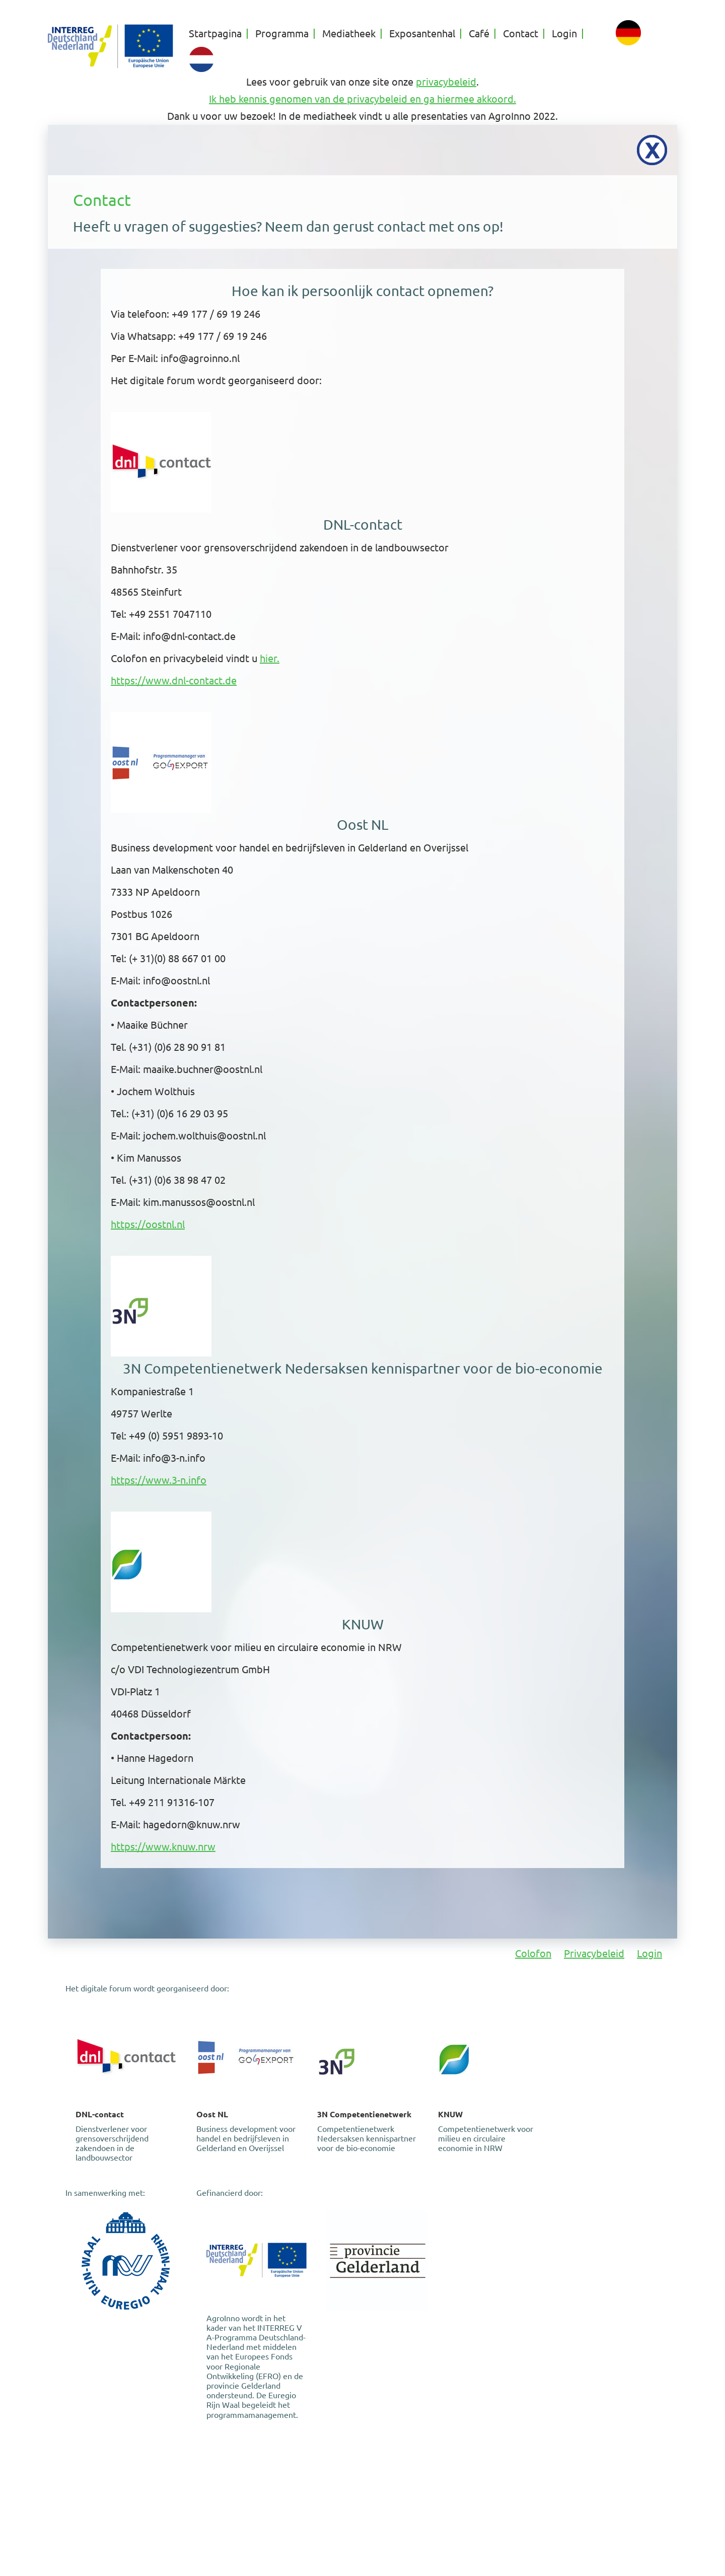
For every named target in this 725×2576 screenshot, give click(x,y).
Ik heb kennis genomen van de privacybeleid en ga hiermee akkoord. (362, 99)
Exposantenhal (422, 34)
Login (564, 34)
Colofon (533, 1953)
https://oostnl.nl (148, 1224)
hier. (269, 658)
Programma (282, 34)
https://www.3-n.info (158, 1480)
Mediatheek (349, 34)
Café (479, 34)
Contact (520, 34)
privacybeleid (446, 82)
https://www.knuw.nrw (163, 1846)
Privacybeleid (594, 1953)
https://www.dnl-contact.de (174, 680)
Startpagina (215, 34)
